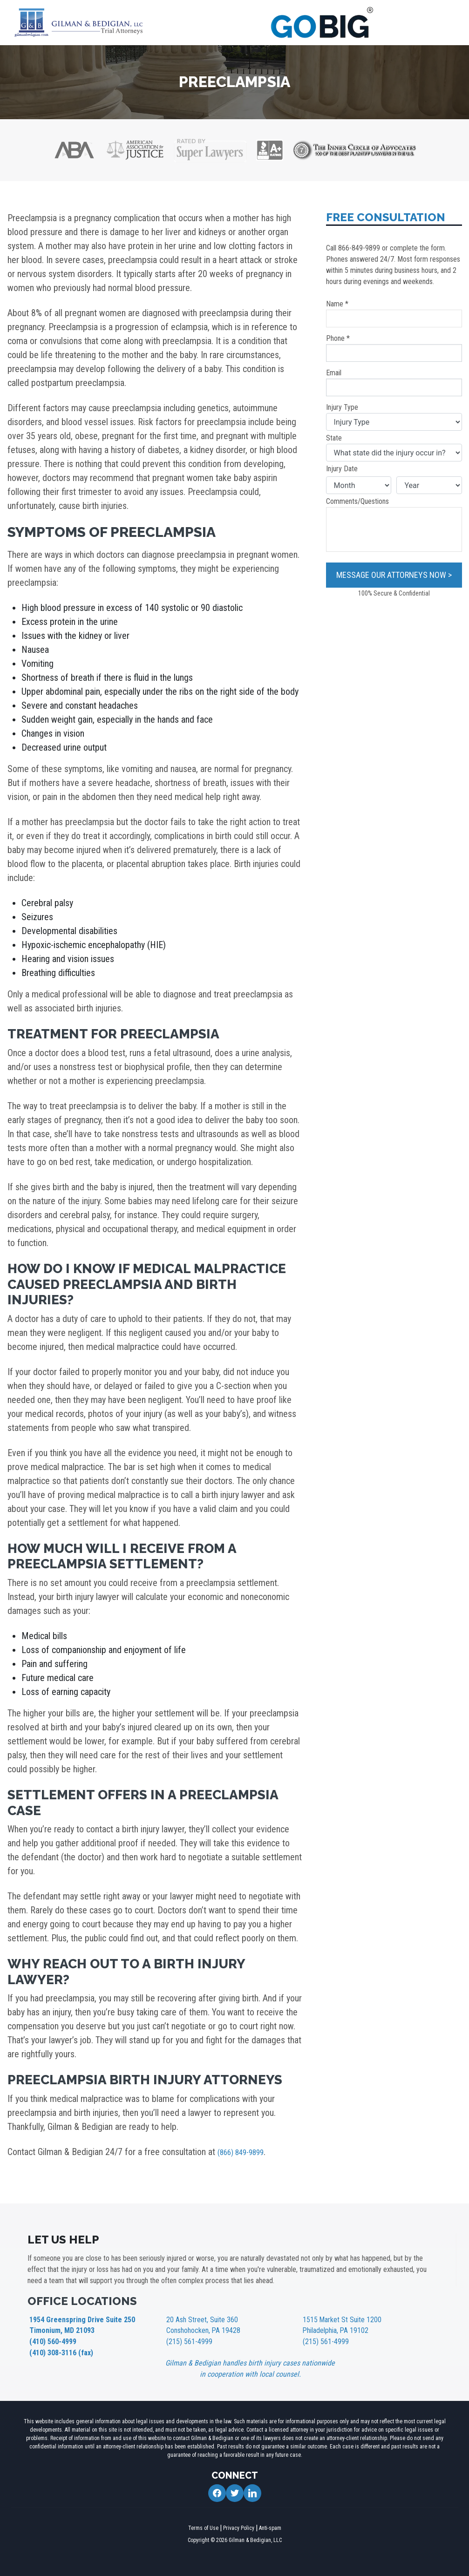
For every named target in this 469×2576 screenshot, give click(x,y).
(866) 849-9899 (246, 2151)
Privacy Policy (238, 2525)
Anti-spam (270, 2525)
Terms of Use (203, 2525)
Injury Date (342, 468)
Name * (394, 313)
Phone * (394, 348)
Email (394, 382)
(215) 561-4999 (186, 2339)
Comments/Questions (394, 524)
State (394, 447)
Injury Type (394, 417)
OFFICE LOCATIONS (82, 2301)
